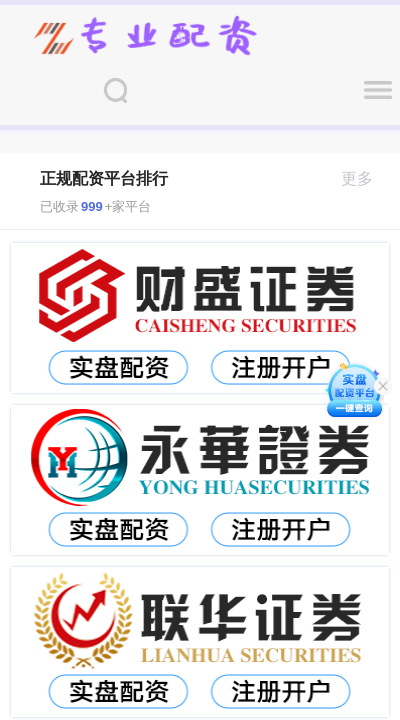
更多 (365, 178)
